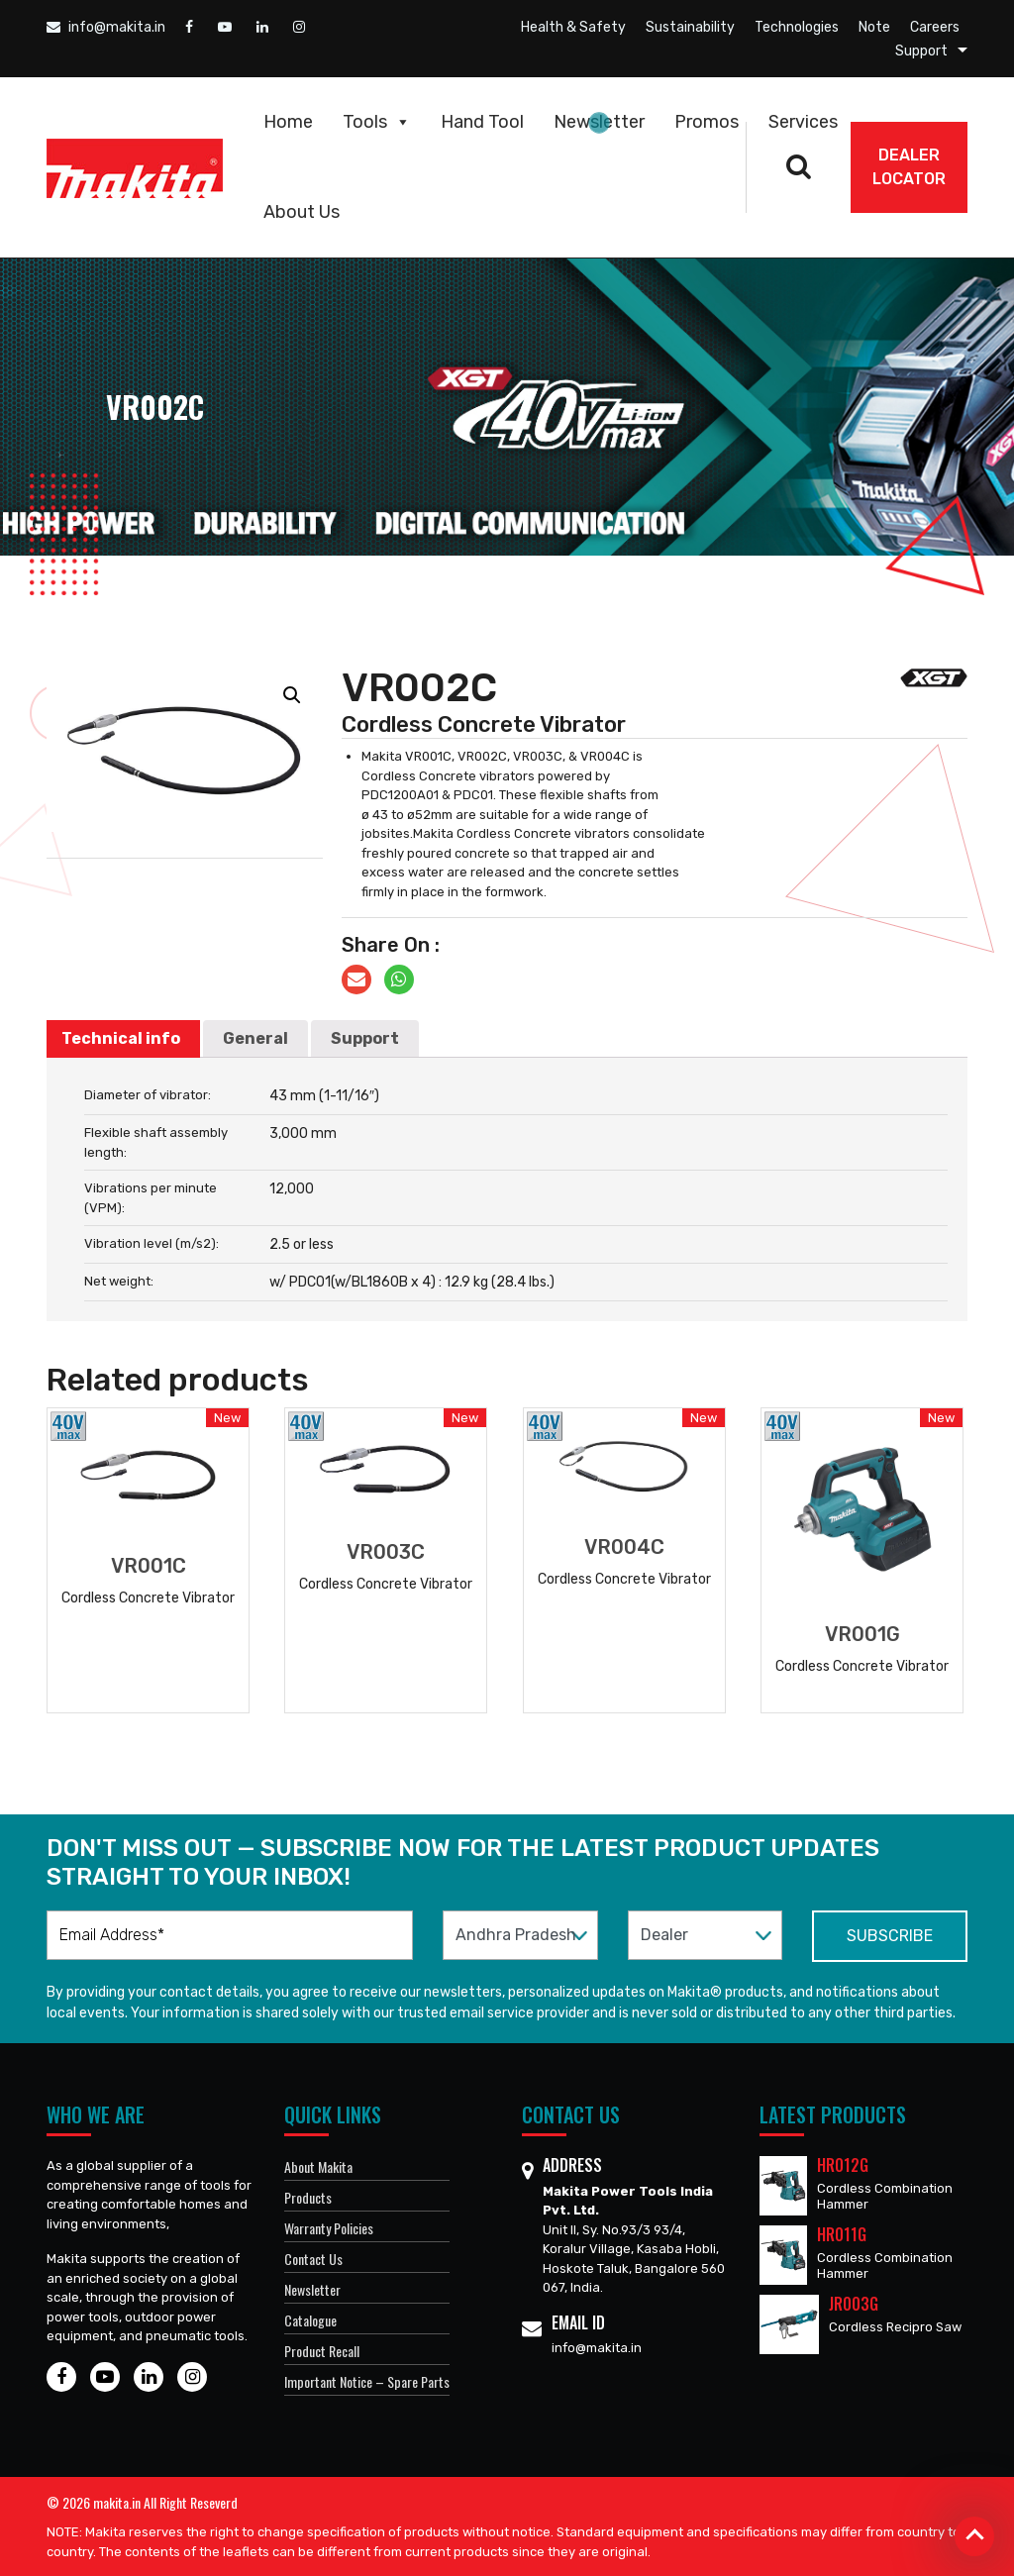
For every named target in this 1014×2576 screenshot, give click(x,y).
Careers (935, 27)
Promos (706, 122)
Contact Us (313, 2258)
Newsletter (599, 122)
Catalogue (310, 2320)
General (255, 1038)
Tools (377, 122)
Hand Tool (482, 122)
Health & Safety (573, 27)
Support (921, 51)
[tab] (121, 1039)
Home (288, 122)
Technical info (120, 1038)
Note (874, 27)
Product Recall (321, 2350)
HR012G (842, 2165)
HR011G (841, 2234)
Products (308, 2197)
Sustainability (690, 27)
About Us (301, 212)
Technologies (797, 27)
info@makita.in (106, 27)
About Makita (318, 2166)
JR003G (853, 2304)
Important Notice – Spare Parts (367, 2381)
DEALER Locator (909, 167)
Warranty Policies (328, 2227)
